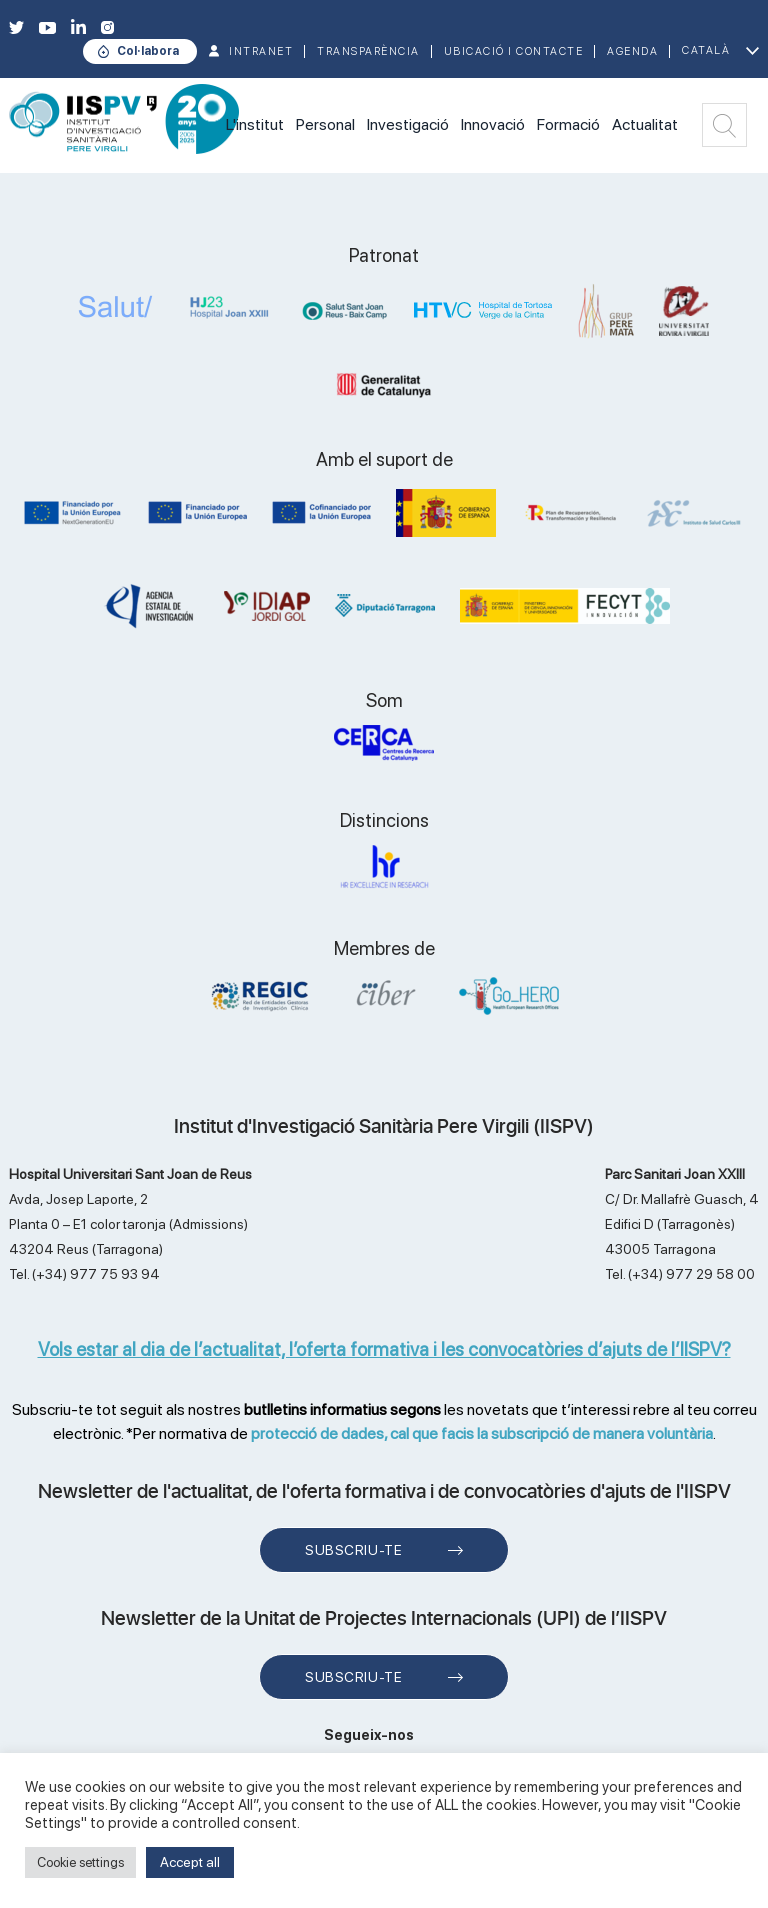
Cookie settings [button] (80, 1862)
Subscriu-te (353, 1550)
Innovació (493, 124)
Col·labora (148, 51)
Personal (325, 124)
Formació (568, 124)
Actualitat (645, 124)
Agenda (632, 51)
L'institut (255, 124)
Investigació (408, 124)
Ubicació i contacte (514, 51)
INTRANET (261, 51)
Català (706, 50)
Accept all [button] (190, 1862)
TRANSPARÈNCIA (368, 51)
